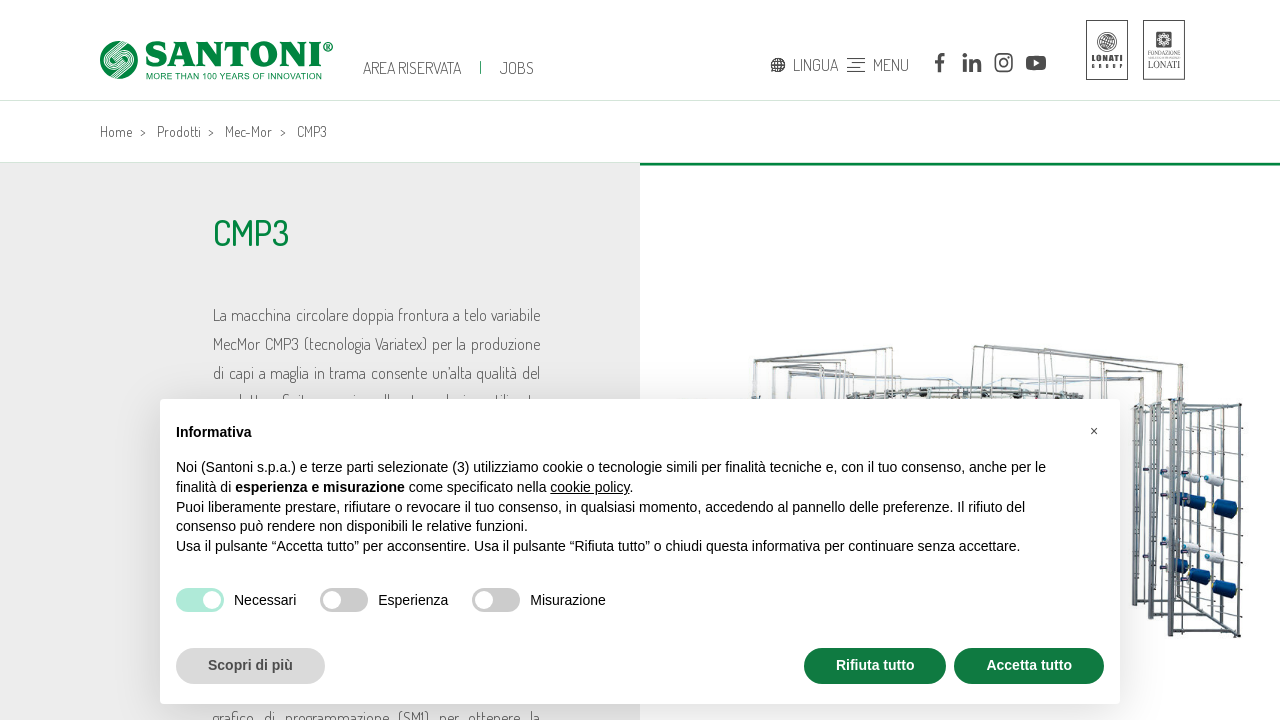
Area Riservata (412, 68)
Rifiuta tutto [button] (875, 665)
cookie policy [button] (589, 487)
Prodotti (179, 131)
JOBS (517, 68)
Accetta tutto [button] (1029, 665)
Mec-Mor (248, 131)
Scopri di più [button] (250, 665)
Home (116, 131)
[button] (1094, 431)
